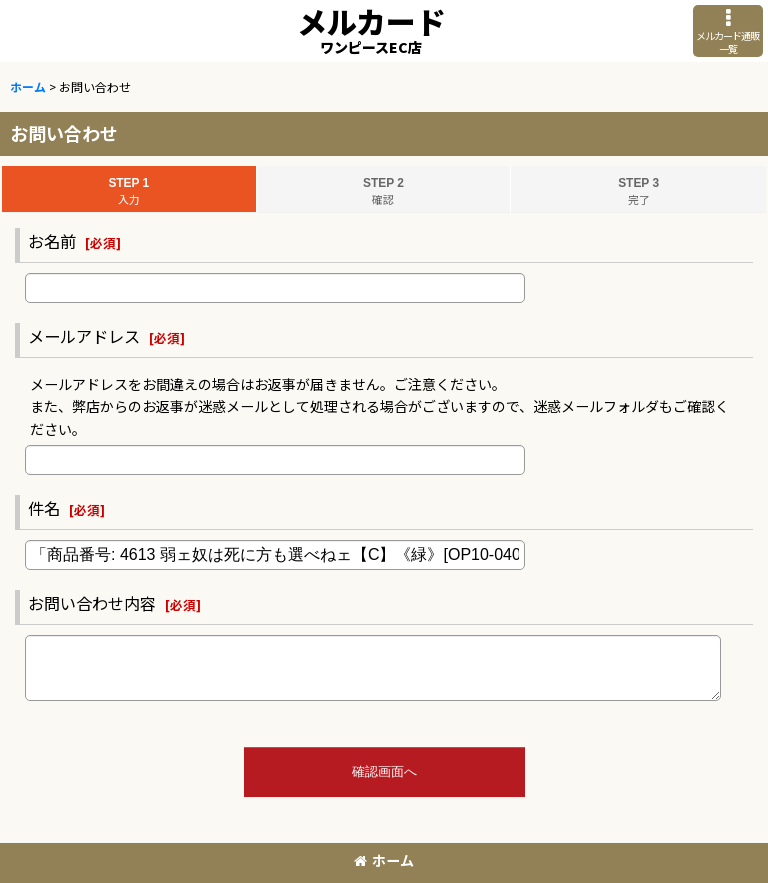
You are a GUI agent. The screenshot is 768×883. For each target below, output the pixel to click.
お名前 (52, 241)
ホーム (384, 860)
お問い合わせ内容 (92, 603)
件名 (44, 508)
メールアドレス (84, 336)
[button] (728, 31)
